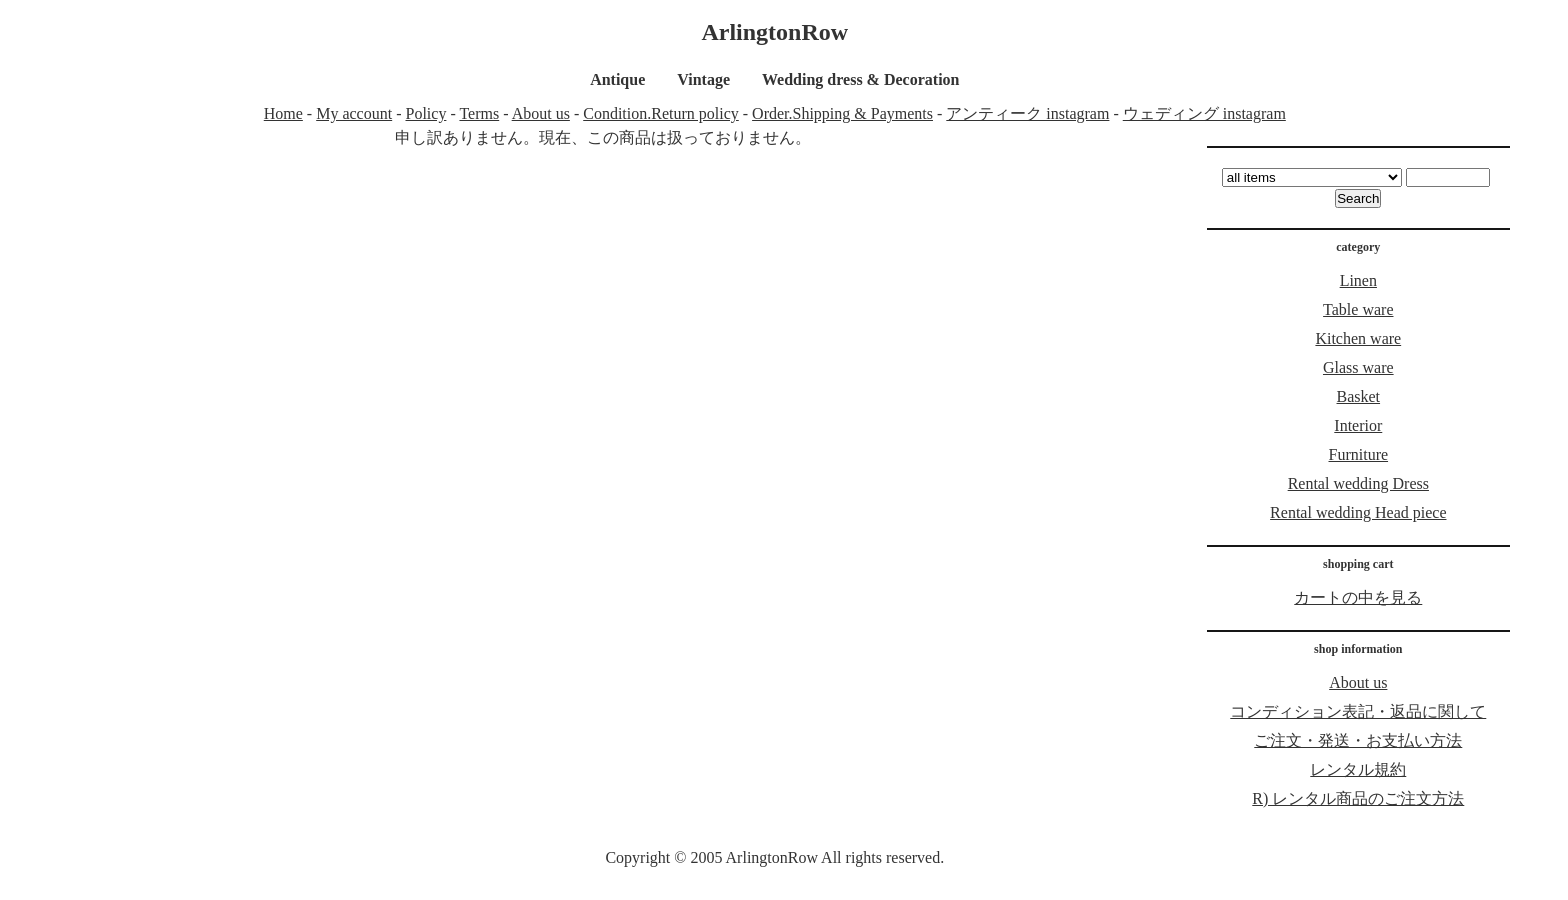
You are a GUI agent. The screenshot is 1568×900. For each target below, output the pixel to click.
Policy (426, 113)
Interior (1358, 425)
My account (354, 113)
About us (541, 113)
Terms (479, 113)
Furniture (1359, 454)
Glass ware (1358, 367)
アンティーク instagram (1027, 113)
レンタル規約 (1358, 769)
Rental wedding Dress (1358, 483)
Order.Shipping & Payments (842, 113)
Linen (1358, 280)
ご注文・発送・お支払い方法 (1358, 740)
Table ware (1358, 309)
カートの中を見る (1358, 597)
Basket (1359, 396)
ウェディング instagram (1204, 113)
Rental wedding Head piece (1358, 512)
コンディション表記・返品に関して (1358, 711)
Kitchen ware (1358, 338)
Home (283, 113)
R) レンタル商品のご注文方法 (1358, 798)
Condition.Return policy (661, 113)
